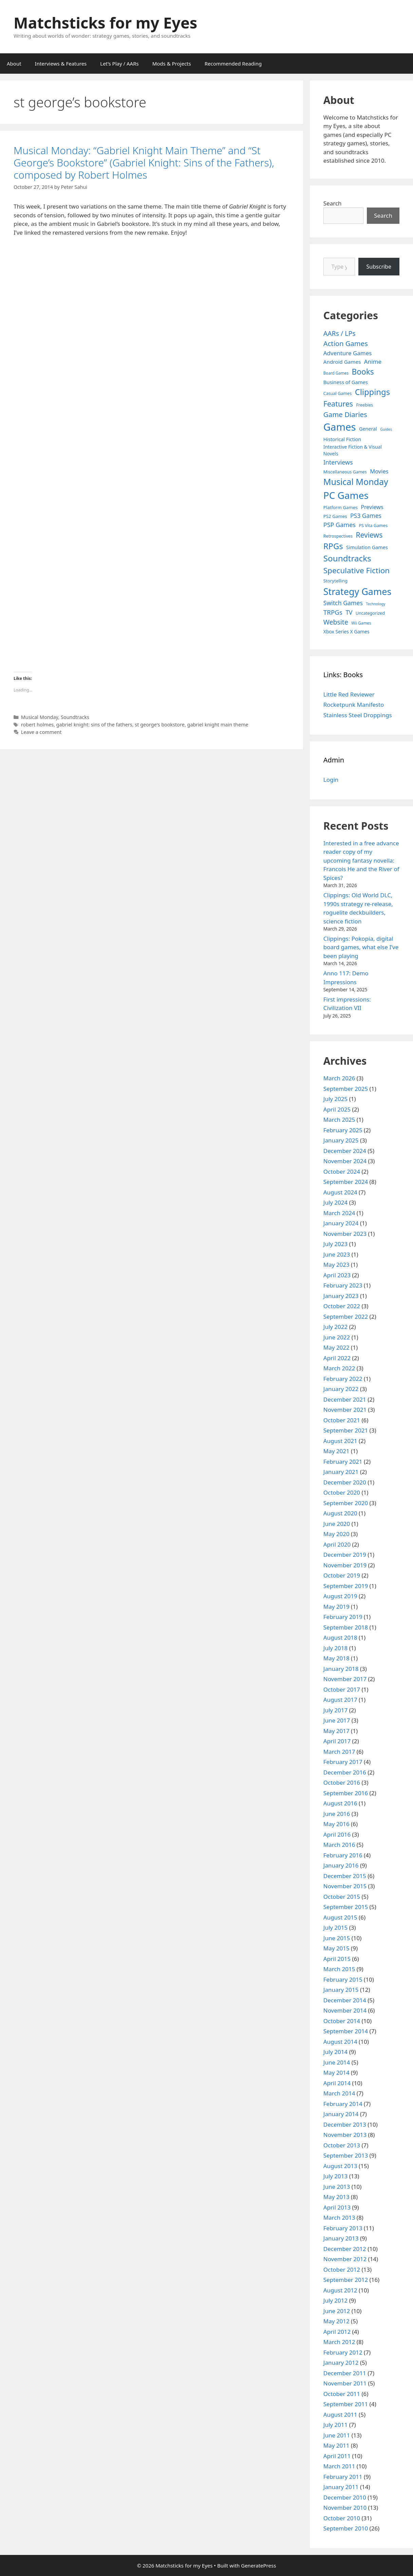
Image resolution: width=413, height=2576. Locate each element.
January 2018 (341, 1669)
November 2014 (345, 2010)
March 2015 (339, 1969)
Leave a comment (41, 732)
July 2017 (335, 1710)
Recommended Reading (233, 63)
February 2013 (342, 2228)
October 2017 (341, 1689)
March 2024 (339, 1213)
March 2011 (339, 2466)
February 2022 (342, 1379)
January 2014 (341, 2114)
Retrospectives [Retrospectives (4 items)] (338, 536)
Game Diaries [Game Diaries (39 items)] (345, 414)
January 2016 (341, 1865)
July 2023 (335, 1244)
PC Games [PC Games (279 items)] (346, 495)
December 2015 (344, 1876)
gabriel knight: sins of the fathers (94, 724)
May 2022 (336, 1347)
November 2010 (345, 2507)
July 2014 (335, 2052)
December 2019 (344, 1555)
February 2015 (342, 1979)
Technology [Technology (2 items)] (375, 603)
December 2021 (344, 1399)
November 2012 (345, 2259)
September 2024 (345, 1182)
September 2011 (345, 2404)
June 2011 (336, 2435)
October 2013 (341, 2145)
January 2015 (341, 1990)
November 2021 (345, 1409)
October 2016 (341, 1782)
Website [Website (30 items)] (335, 622)
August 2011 (340, 2414)
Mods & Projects (171, 63)
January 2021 (341, 1472)
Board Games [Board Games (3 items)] (336, 373)
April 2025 (337, 1109)
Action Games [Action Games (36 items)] (345, 343)
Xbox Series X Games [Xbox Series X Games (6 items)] (346, 631)
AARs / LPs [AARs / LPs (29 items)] (339, 333)
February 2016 (342, 1855)
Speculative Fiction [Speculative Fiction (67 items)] (356, 570)
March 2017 (339, 1751)
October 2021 (341, 1420)
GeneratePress (258, 2565)
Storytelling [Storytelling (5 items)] (335, 581)
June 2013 (336, 2187)
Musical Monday (39, 717)
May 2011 (336, 2445)
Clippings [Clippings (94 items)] (372, 391)
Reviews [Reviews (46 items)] (369, 535)
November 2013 (345, 2135)
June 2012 (336, 2311)
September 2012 (345, 2280)
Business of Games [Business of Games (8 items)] (345, 382)
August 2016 (340, 1803)
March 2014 (339, 2093)
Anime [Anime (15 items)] (372, 361)
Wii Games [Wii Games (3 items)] (361, 623)
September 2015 (345, 1907)
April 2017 (337, 1741)
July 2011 (335, 2425)
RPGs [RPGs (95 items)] (333, 546)
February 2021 (342, 1461)
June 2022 (336, 1337)
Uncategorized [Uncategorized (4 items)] (370, 613)
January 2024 (341, 1223)
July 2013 (335, 2176)
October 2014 (341, 2021)
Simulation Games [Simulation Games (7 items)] (367, 547)
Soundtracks (75, 717)
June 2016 (336, 1814)
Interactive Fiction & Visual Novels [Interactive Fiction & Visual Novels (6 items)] (352, 450)
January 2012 (341, 2362)
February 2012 (342, 2352)
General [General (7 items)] (368, 429)
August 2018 (340, 1637)
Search (332, 203)
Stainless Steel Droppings (357, 715)
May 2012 (336, 2321)
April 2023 (337, 1275)
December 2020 (344, 1482)
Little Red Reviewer (349, 694)
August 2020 (340, 1513)
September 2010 (345, 2528)
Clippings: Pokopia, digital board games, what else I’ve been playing (360, 947)
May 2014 (336, 2072)
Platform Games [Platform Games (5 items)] (340, 507)
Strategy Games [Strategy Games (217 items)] (357, 591)
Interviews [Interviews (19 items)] (338, 462)
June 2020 (336, 1524)
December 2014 (344, 2000)
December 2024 (344, 1151)
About (14, 63)
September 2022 (345, 1316)
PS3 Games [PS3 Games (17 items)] (365, 515)
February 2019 (342, 1617)
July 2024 (335, 1202)
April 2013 (337, 2207)
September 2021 (345, 1430)
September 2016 (345, 1793)
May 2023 (336, 1264)
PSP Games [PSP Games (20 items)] (339, 525)
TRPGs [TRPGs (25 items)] (332, 612)
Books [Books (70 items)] (363, 371)
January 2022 (341, 1389)
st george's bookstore (160, 724)
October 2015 (341, 1897)
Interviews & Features (61, 63)
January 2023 (341, 1296)
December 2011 (344, 2373)
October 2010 (341, 2518)
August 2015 (340, 1917)
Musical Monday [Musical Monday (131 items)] (355, 481)
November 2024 (345, 1161)
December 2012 (344, 2249)
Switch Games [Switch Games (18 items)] (343, 603)
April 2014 (337, 2083)
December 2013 (344, 2124)
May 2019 (336, 1606)
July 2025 (335, 1099)
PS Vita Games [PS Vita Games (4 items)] (373, 525)
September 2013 (345, 2155)
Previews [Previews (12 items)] (372, 507)
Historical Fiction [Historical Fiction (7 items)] (342, 439)
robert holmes (37, 724)
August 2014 (340, 2042)
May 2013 (336, 2197)
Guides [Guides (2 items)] (386, 429)
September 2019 (345, 1586)
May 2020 (336, 1534)
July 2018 (335, 1648)
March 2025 (339, 1119)
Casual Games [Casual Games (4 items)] (337, 393)
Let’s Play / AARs (119, 63)
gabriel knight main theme (217, 724)
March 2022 (339, 1368)
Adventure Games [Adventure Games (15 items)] (347, 353)
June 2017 (336, 1720)
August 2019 (340, 1596)
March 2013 (339, 2217)
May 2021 (336, 1451)
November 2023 (345, 1234)
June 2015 (336, 1938)
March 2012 (339, 2342)
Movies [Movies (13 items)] (379, 471)
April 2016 (337, 1834)
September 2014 (345, 2031)
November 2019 (345, 1565)
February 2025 (342, 1130)
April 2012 (337, 2332)
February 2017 (342, 1762)
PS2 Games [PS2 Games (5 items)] (335, 516)
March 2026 (339, 1078)
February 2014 (342, 2104)
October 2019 (341, 1575)
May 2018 (336, 1658)
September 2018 (345, 1627)
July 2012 (335, 2300)
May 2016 (336, 1824)
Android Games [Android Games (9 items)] (342, 361)
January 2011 (341, 2487)
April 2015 (337, 1959)
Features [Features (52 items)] (338, 404)
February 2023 (342, 1285)
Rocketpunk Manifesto (353, 704)
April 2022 (337, 1358)
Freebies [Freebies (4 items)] (364, 405)
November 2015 (345, 1886)
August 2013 (340, 2166)
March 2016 (339, 1845)
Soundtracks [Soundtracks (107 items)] (347, 558)
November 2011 (345, 2383)
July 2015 (335, 1927)
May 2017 (336, 1731)
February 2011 (342, 2477)
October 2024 (341, 1171)
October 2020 (341, 1492)
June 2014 (336, 2062)
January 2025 (341, 1140)
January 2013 (341, 2238)
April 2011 (337, 2456)
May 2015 (336, 1948)
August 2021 (340, 1441)
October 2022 (341, 1306)
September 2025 (345, 1089)
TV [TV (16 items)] (348, 612)
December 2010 (344, 2497)
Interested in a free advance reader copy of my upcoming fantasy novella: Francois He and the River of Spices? (361, 860)
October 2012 (341, 2269)
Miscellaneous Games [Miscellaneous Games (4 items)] (345, 472)
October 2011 (341, 2394)
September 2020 (345, 1503)
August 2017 (340, 1700)
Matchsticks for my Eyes (105, 22)
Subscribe (379, 266)
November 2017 (345, 1679)
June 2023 (336, 1254)
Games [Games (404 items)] (339, 427)
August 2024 (340, 1192)
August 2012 (340, 2290)
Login (331, 779)
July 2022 (335, 1327)
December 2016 (344, 1772)
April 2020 (337, 1544)
